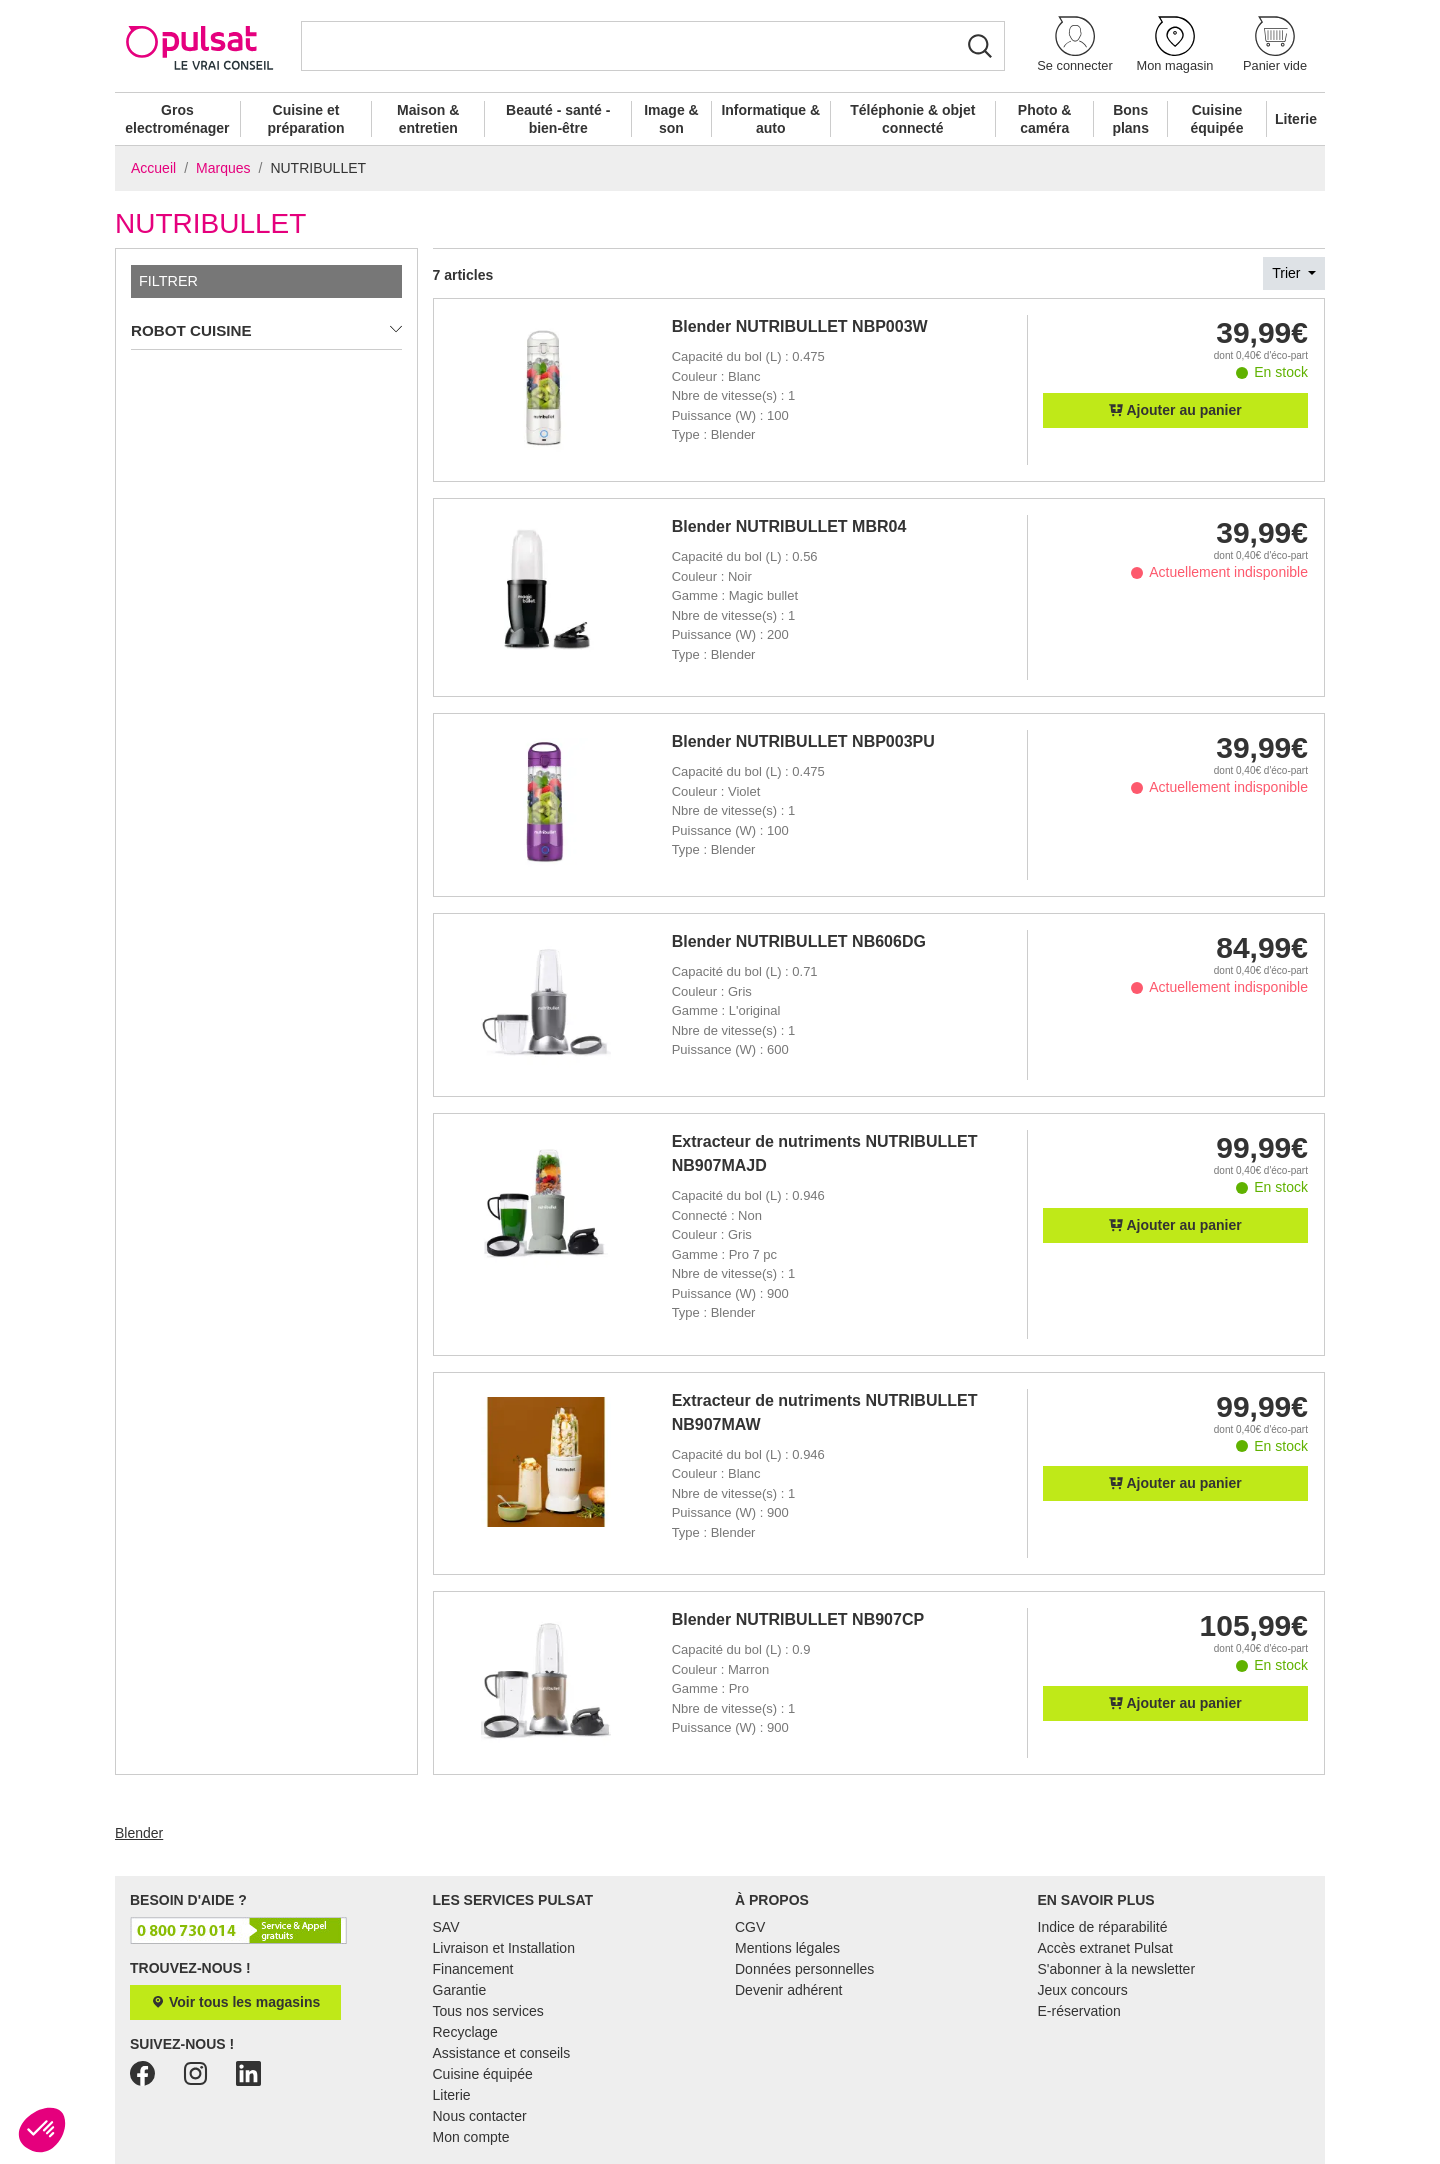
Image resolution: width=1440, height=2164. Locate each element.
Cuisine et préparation (305, 119)
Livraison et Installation (504, 1948)
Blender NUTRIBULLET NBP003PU (803, 741)
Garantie (460, 1990)
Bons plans (1130, 119)
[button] (1075, 45)
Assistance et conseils (502, 2053)
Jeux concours (1083, 1990)
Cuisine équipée (1217, 119)
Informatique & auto (770, 119)
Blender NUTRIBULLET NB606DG (799, 941)
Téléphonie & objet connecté (912, 119)
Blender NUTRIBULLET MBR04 (789, 526)
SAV (446, 1927)
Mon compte (471, 2137)
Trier (1288, 273)
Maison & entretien (428, 119)
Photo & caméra (1045, 119)
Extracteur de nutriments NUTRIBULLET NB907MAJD (825, 1153)
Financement (473, 1969)
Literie (1296, 119)
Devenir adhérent (788, 1990)
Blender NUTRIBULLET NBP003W (800, 326)
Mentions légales (787, 1948)
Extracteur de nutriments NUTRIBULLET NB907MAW (825, 1412)
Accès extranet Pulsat (1105, 1948)
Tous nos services (488, 2011)
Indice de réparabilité (1103, 1927)
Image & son (671, 119)
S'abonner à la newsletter (1117, 1969)
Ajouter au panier (1175, 410)
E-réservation (1079, 2011)
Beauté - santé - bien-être (558, 119)
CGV (750, 1927)
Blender (139, 1833)
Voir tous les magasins (235, 2002)
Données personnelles (804, 1969)
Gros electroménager (177, 119)
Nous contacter (480, 2116)
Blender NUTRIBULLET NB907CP (798, 1619)
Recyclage (465, 2032)
